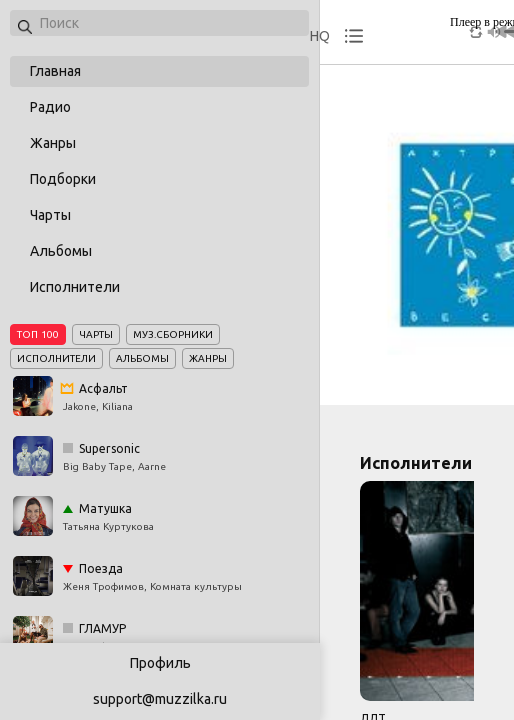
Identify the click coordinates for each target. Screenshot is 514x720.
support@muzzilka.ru (160, 699)
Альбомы (61, 251)
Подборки (63, 179)
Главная (55, 71)
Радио (50, 107)
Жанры (53, 143)
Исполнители (75, 287)
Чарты (50, 215)
